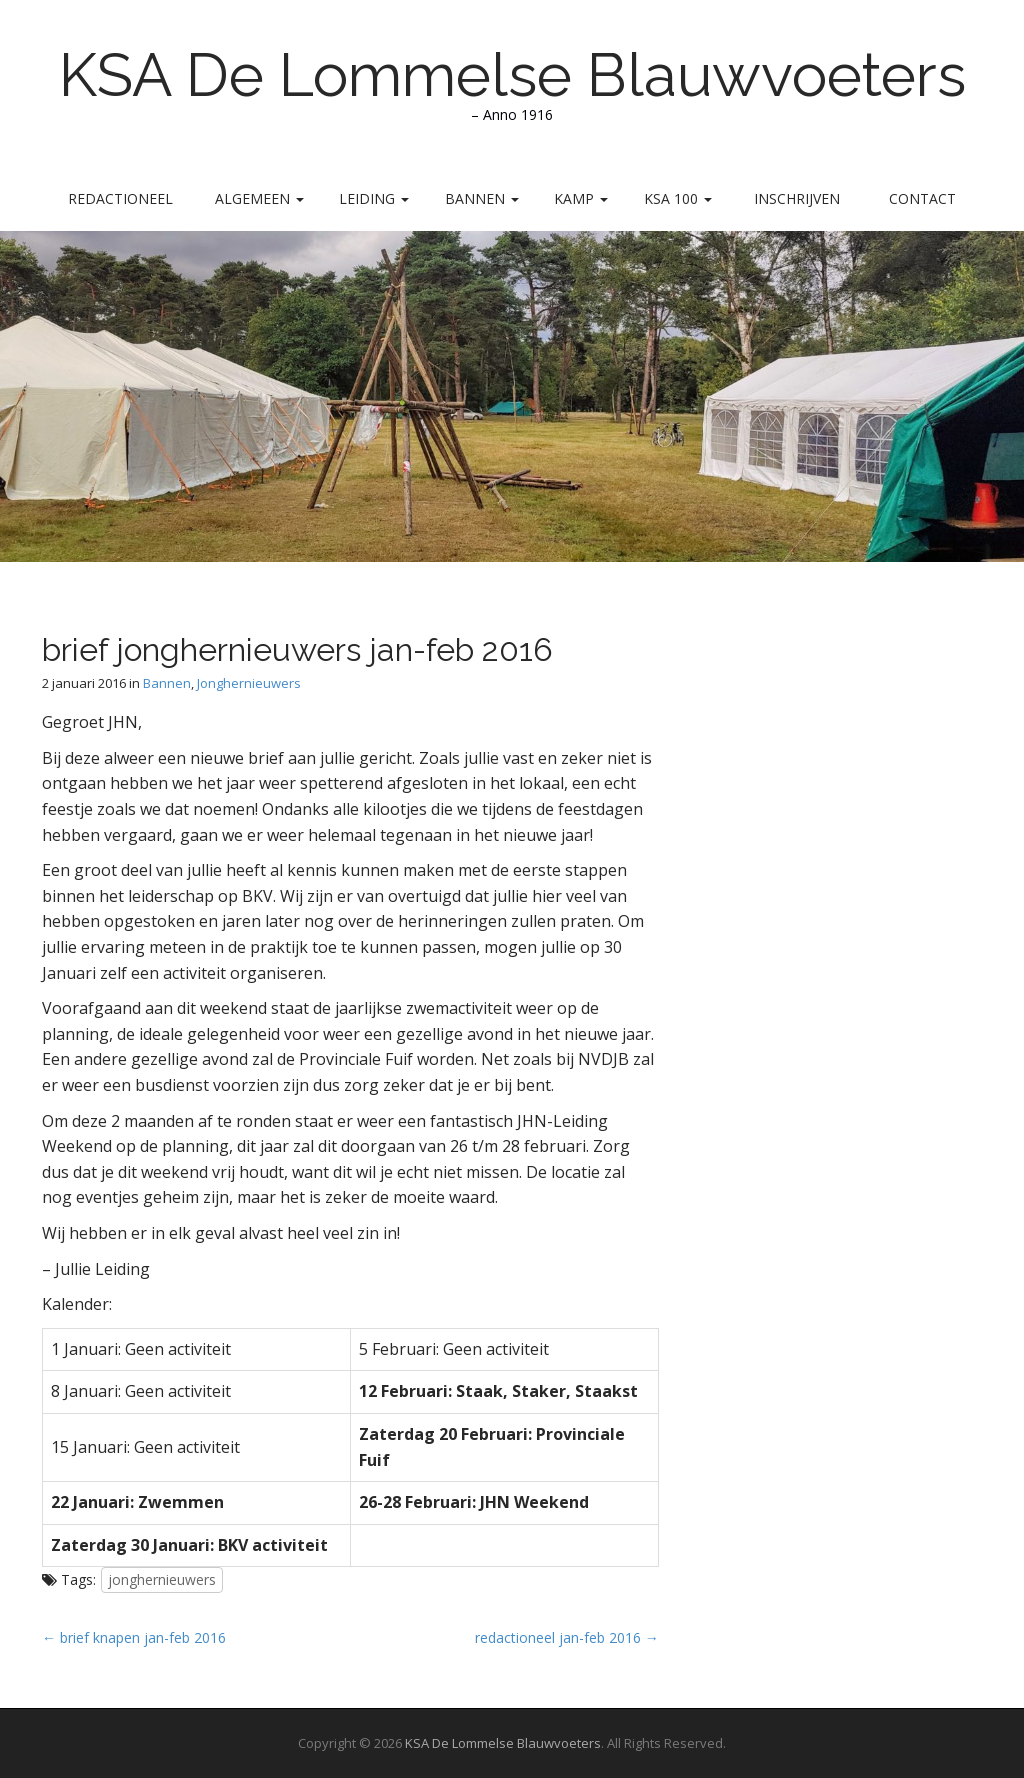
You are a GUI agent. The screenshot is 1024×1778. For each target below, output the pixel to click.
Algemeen (259, 198)
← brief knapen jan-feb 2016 (134, 1637)
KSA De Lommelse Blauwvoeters (512, 75)
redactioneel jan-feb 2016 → (567, 1637)
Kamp (581, 198)
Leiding (374, 198)
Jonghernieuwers (249, 683)
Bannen (482, 198)
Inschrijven (797, 198)
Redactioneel (120, 198)
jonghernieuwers (162, 1579)
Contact (922, 198)
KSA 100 (678, 198)
